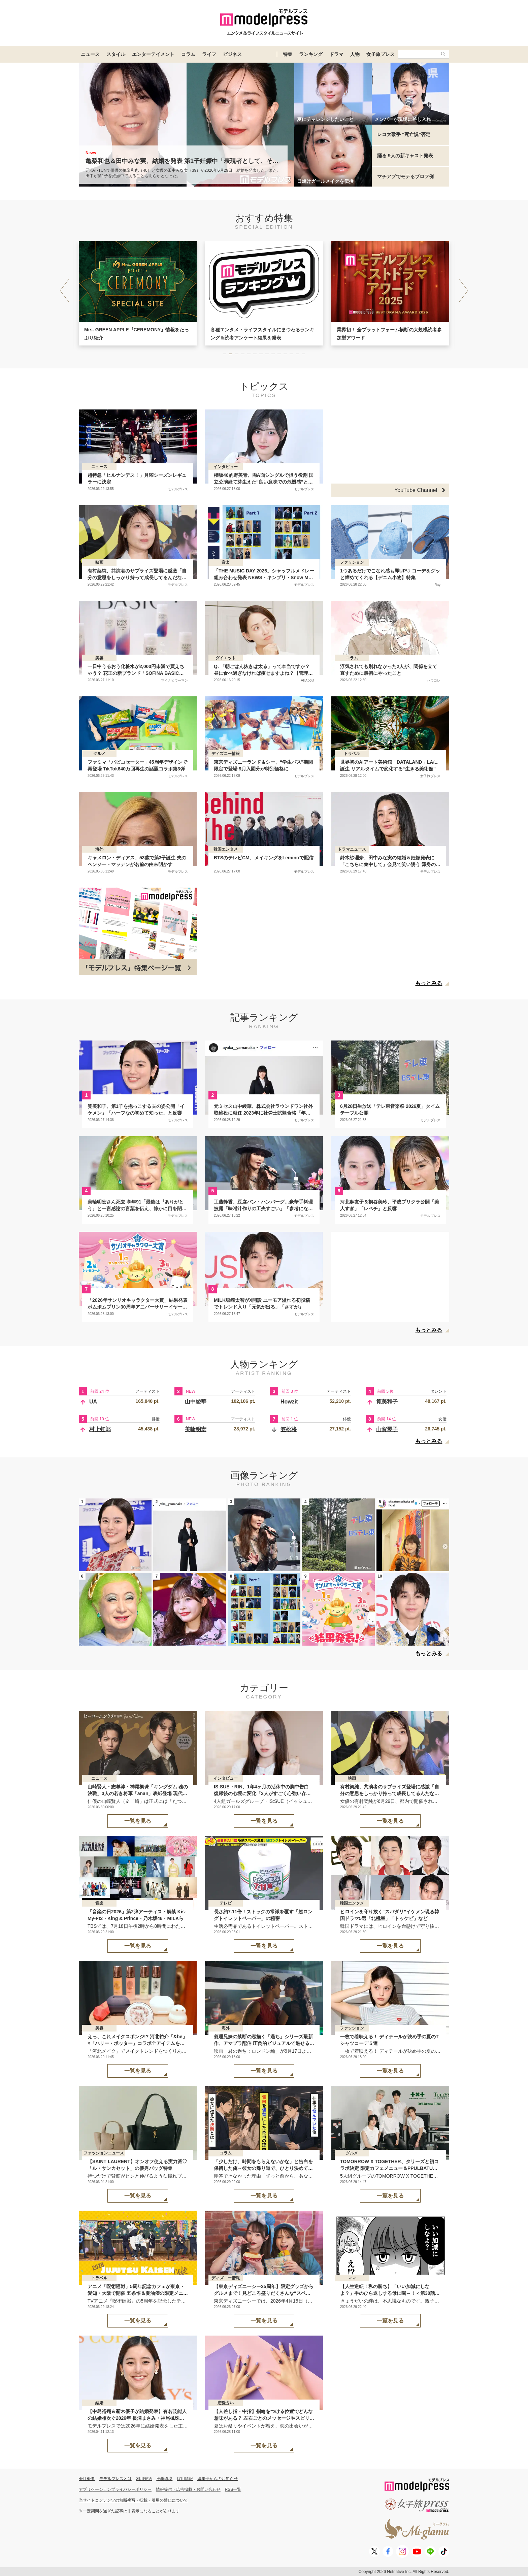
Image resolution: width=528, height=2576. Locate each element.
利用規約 (144, 2478)
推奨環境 (164, 2478)
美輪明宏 (195, 1429)
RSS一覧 (233, 2489)
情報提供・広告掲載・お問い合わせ (188, 2489)
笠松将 (288, 1429)
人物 (355, 54)
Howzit (289, 1402)
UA (93, 1402)
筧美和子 (387, 1402)
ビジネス (232, 54)
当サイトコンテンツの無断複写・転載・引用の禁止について (133, 2500)
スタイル (115, 54)
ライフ (209, 54)
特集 (287, 54)
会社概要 (87, 2478)
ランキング (311, 54)
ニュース (90, 54)
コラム (188, 54)
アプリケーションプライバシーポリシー (115, 2489)
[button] (463, 290)
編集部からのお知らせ (217, 2478)
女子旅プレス (380, 54)
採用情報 (185, 2478)
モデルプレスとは (115, 2478)
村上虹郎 (100, 1429)
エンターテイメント (153, 54)
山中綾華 (195, 1402)
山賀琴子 (387, 1429)
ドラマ (336, 54)
